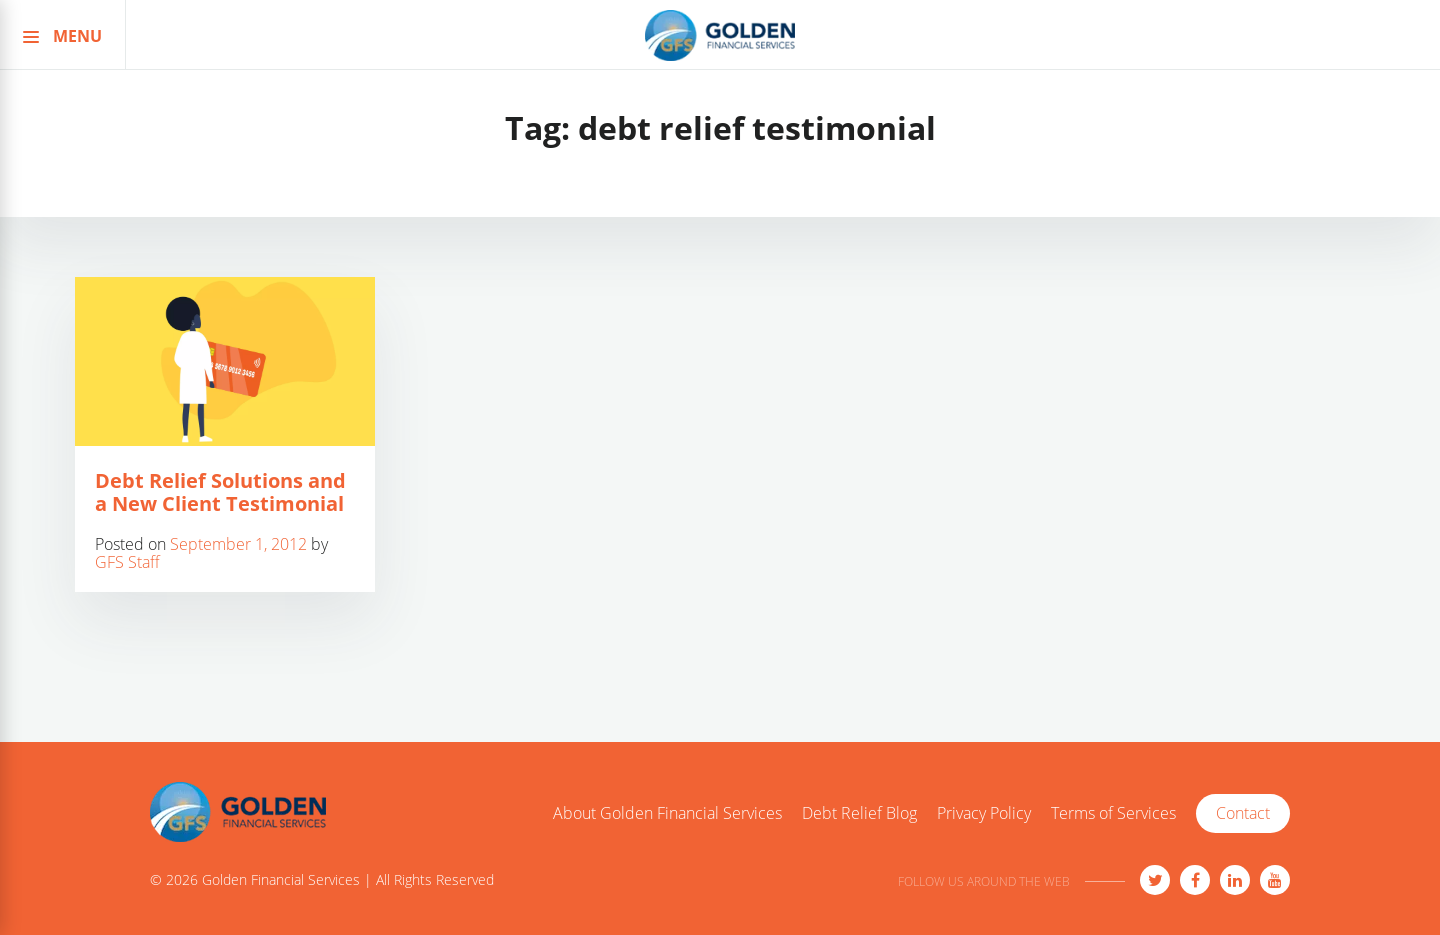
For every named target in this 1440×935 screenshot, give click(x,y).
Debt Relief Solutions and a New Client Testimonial (220, 492)
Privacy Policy (984, 814)
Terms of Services (1113, 814)
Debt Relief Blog (859, 814)
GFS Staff (127, 562)
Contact (1243, 813)
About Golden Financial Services (667, 814)
